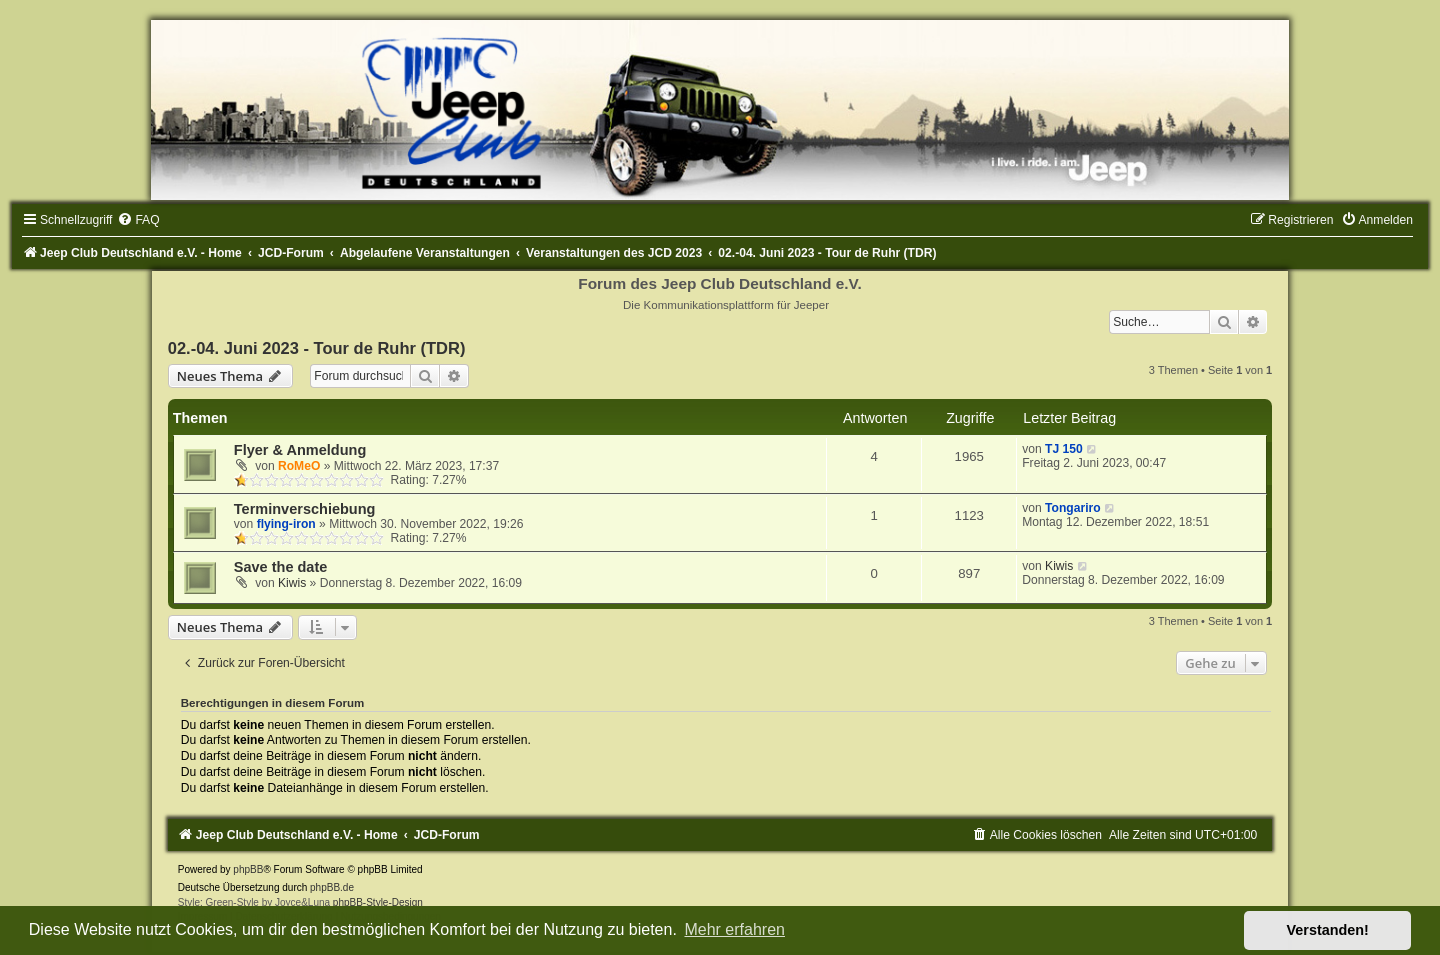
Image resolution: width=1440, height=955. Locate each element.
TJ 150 (1064, 449)
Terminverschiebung (305, 509)
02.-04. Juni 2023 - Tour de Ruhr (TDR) (317, 348)
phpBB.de (332, 887)
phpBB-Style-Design (378, 902)
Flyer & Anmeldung (300, 450)
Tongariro (1073, 508)
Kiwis (292, 583)
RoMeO (299, 466)
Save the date (281, 567)
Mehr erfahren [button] (734, 929)
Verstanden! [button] (1328, 930)
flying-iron (286, 524)
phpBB (248, 869)
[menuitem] (138, 220)
